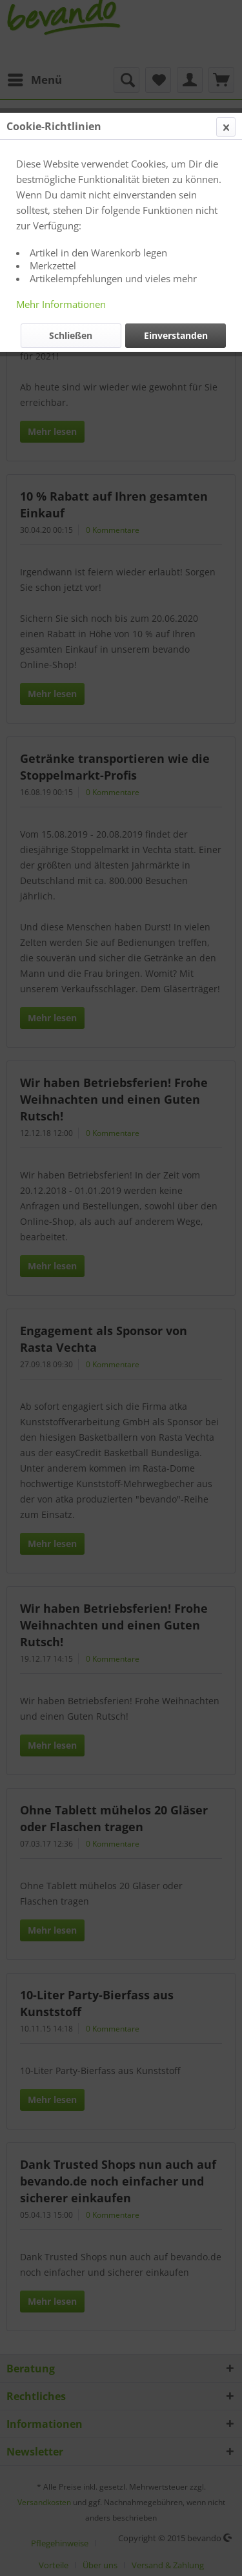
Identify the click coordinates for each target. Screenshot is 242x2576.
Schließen (70, 335)
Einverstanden (176, 335)
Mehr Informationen (61, 304)
